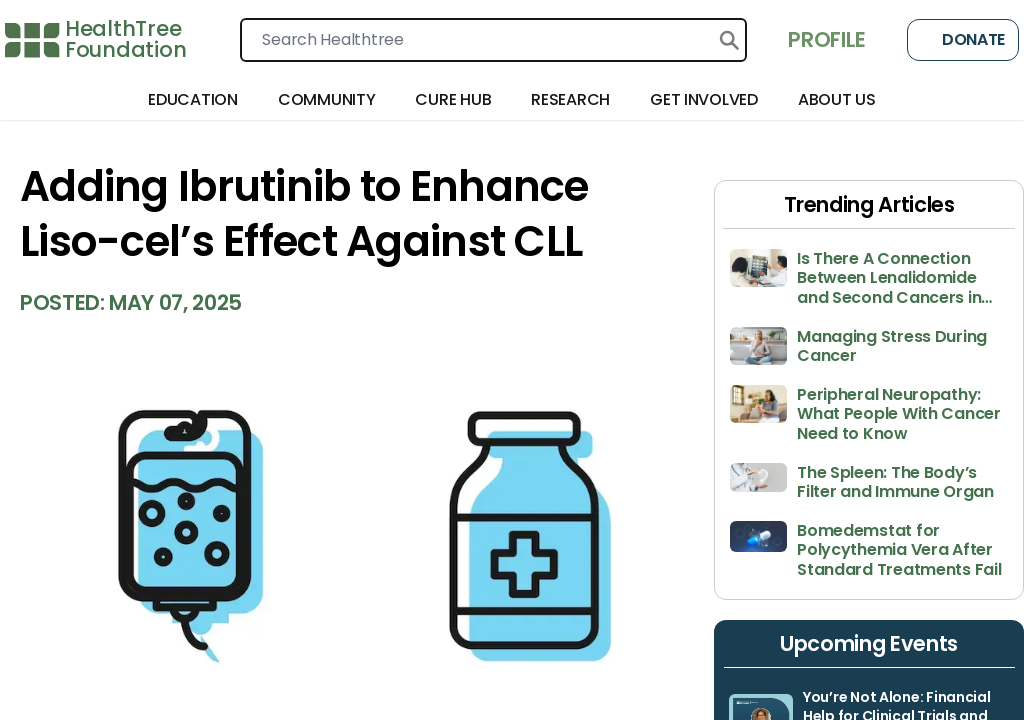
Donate (963, 40)
